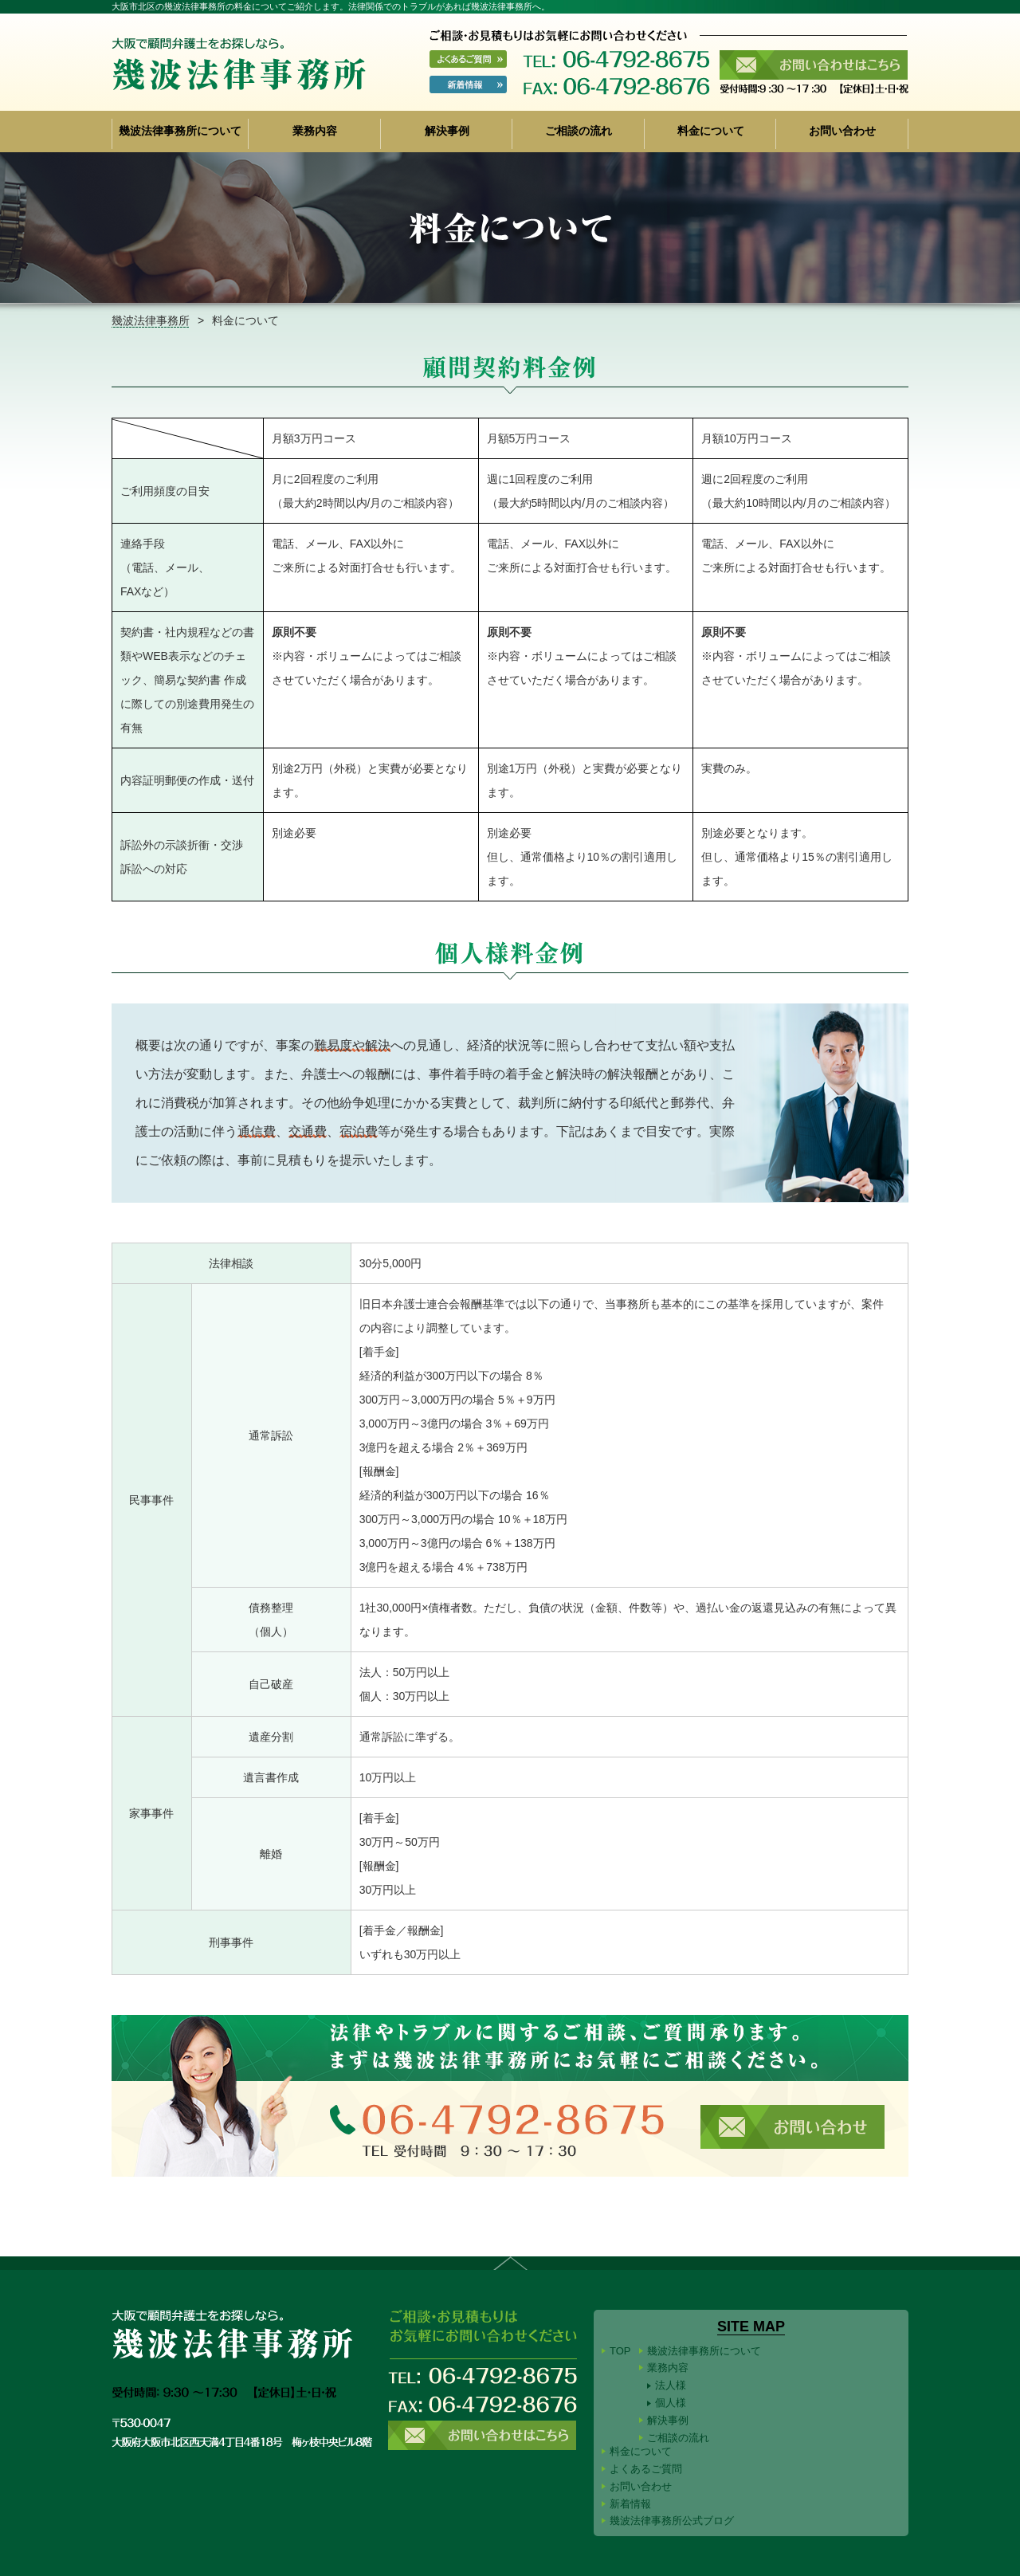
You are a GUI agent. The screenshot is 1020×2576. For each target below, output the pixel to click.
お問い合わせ (842, 131)
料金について (710, 131)
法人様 (670, 2385)
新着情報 (630, 2504)
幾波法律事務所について (180, 131)
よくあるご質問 (646, 2469)
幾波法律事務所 (151, 320)
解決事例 (447, 131)
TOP (620, 2351)
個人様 (670, 2403)
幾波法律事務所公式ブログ (672, 2521)
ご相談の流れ (578, 131)
